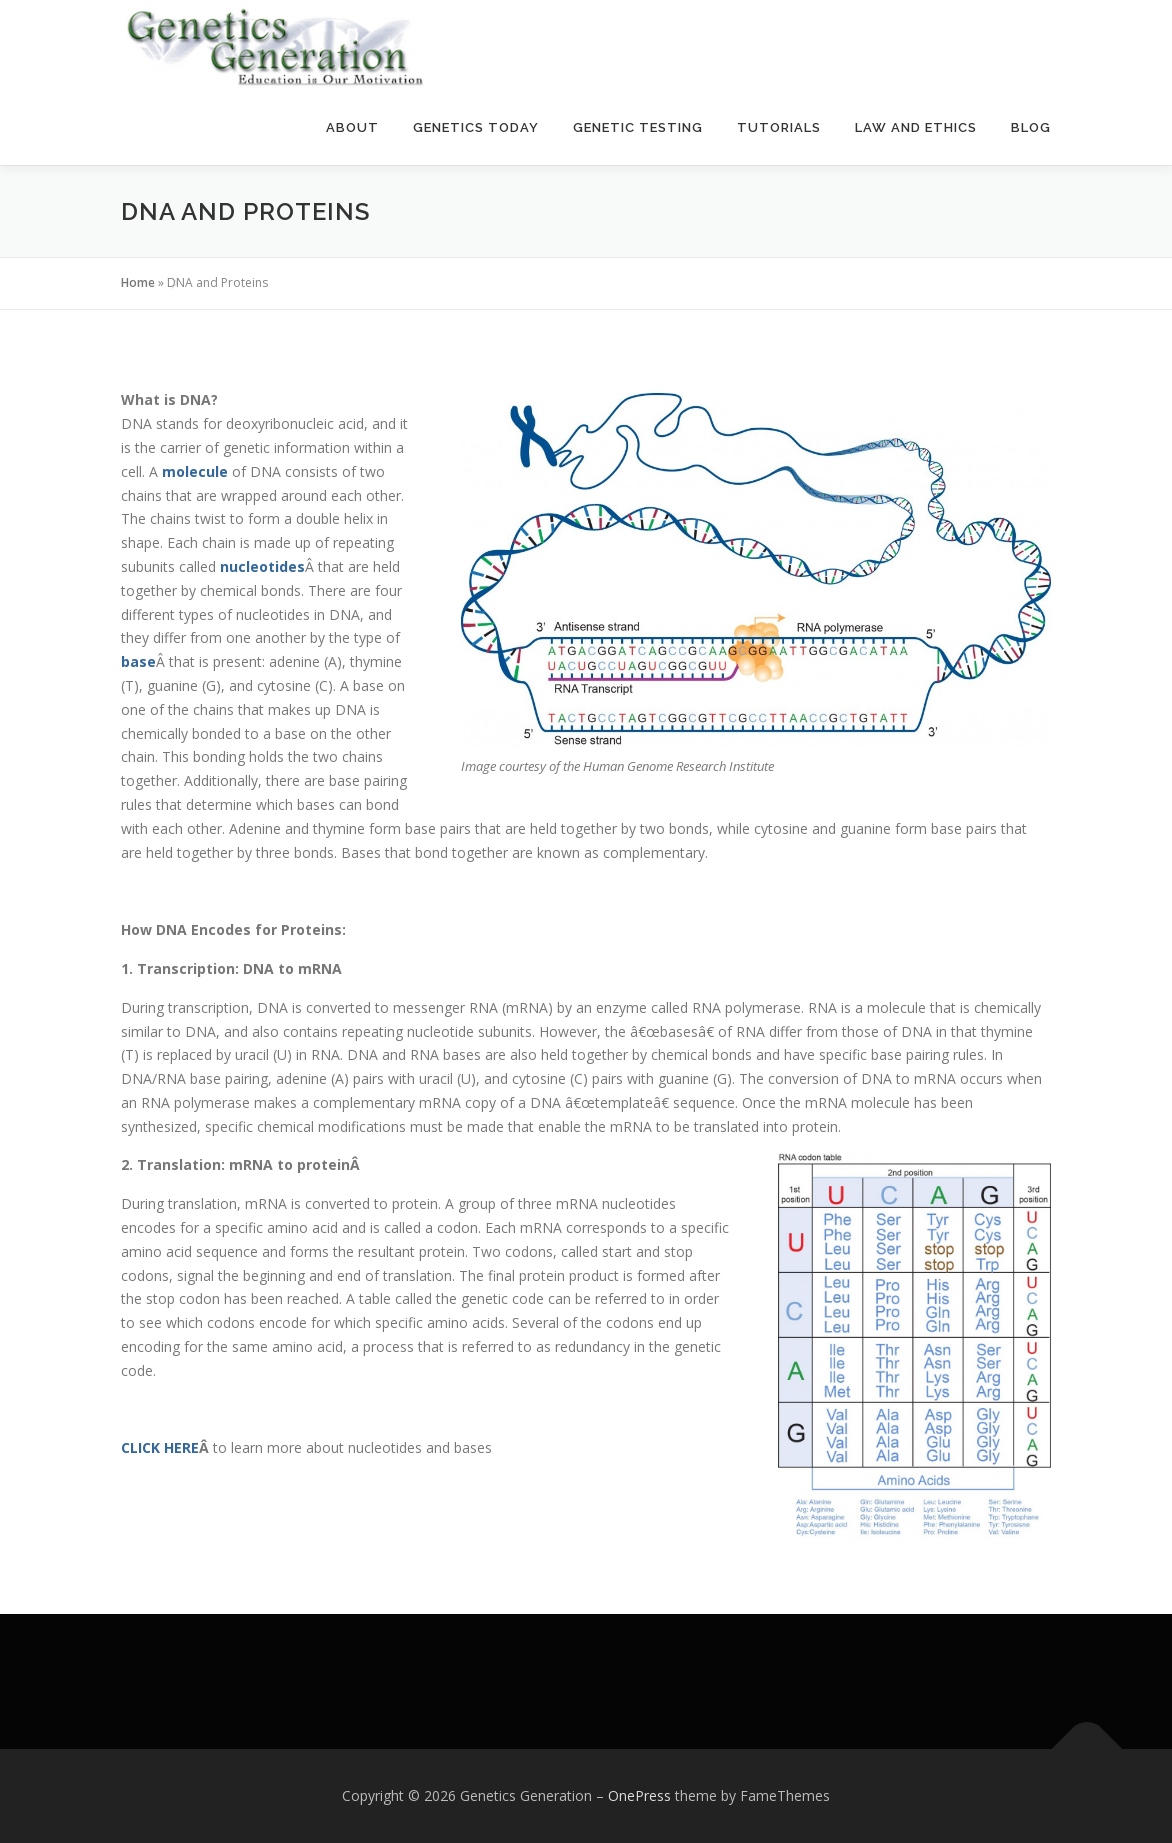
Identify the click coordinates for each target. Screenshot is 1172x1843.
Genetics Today (476, 127)
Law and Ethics (916, 127)
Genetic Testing (638, 127)
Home (138, 282)
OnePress (639, 1795)
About (352, 127)
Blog (1031, 127)
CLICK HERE (160, 1447)
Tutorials (779, 127)
